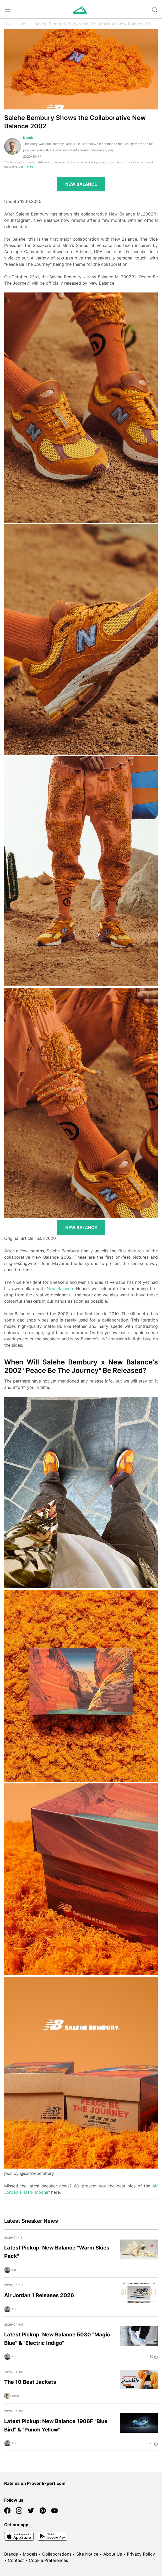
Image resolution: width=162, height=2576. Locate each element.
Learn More (26, 166)
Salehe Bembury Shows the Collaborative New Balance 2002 (94, 23)
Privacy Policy (141, 2554)
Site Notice (87, 2554)
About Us (112, 2554)
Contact (16, 2560)
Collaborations (56, 2554)
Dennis (28, 138)
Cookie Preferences (48, 2560)
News (25, 23)
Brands (11, 2554)
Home (10, 23)
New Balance (60, 1288)
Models (30, 2554)
